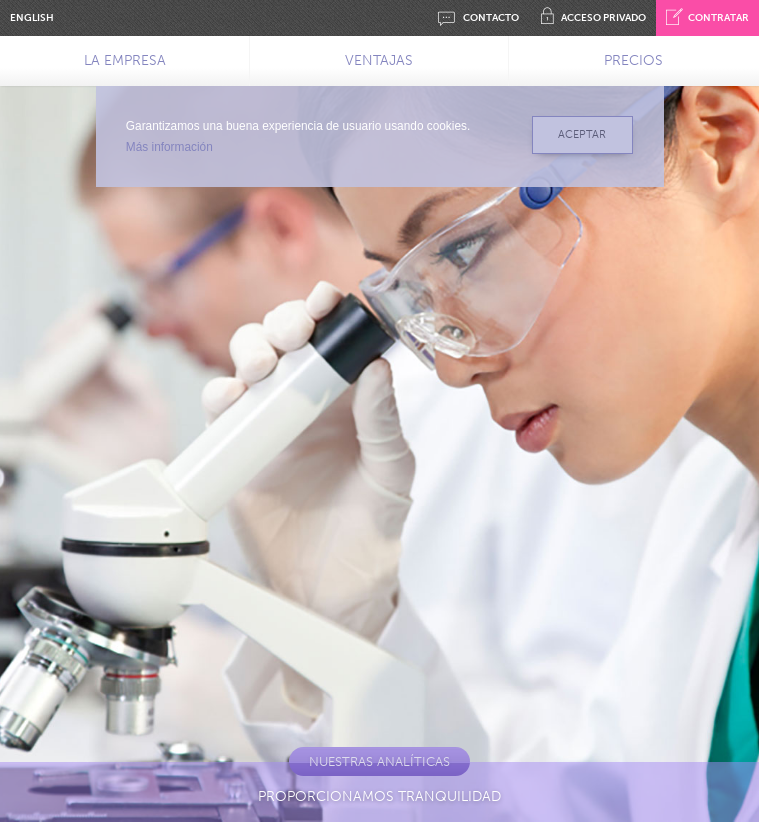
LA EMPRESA (125, 60)
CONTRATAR (707, 18)
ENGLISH (32, 18)
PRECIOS (633, 60)
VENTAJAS (379, 60)
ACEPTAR (582, 134)
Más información (169, 147)
